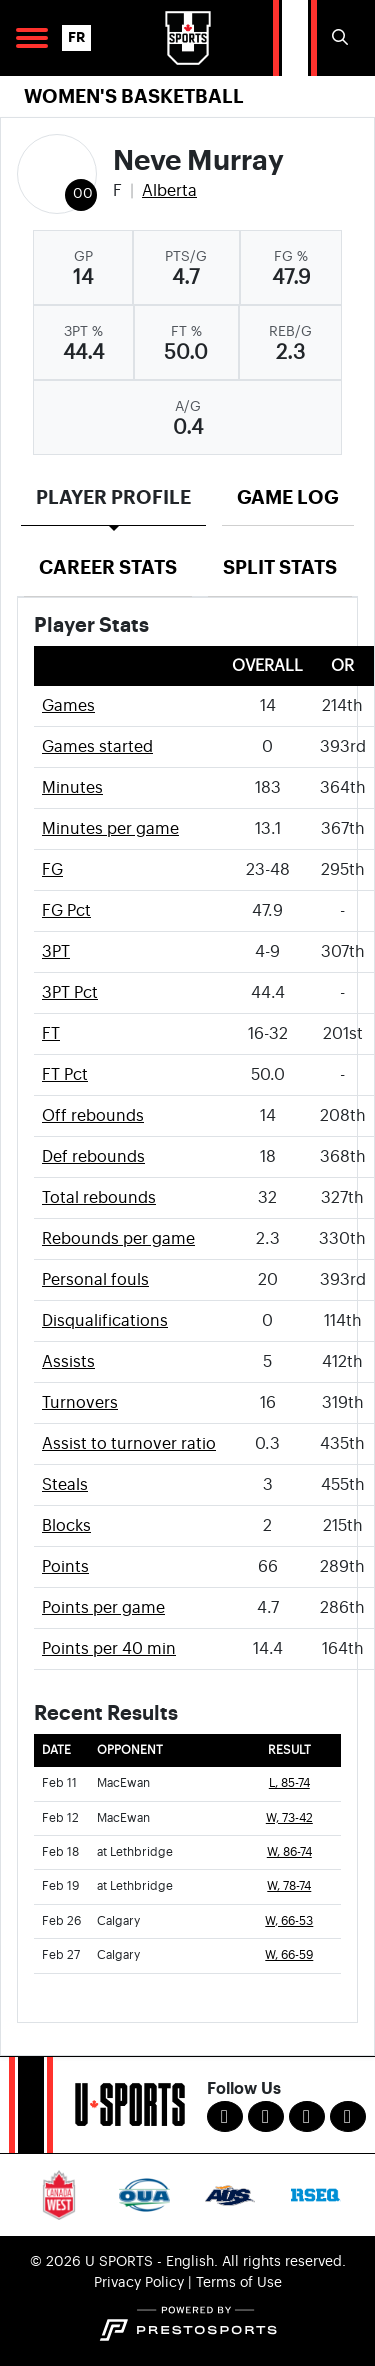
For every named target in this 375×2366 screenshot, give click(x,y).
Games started (97, 747)
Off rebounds (93, 1116)
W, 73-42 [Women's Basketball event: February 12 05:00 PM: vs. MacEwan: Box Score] (289, 1818)
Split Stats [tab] (280, 567)
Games (68, 706)
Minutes (72, 788)
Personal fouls (95, 1280)
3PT (56, 952)
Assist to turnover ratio (129, 1444)
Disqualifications (105, 1321)
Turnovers (80, 1403)
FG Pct (66, 911)
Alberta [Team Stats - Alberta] (169, 191)
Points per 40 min (109, 1649)
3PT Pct (70, 993)
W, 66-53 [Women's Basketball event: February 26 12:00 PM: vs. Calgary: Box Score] (289, 1921)
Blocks (66, 1526)
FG (52, 870)
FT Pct (65, 1075)
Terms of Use (239, 2283)
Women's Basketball (134, 96)
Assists (68, 1362)
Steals (65, 1485)
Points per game (103, 1608)
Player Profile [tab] (113, 497)
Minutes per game (110, 829)
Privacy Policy (139, 2283)
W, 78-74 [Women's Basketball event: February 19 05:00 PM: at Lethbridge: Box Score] (289, 1886)
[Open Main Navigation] (32, 38)
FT (51, 1034)
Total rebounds (99, 1198)
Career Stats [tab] (108, 567)
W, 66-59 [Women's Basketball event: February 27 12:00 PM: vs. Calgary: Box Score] (289, 1955)
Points (65, 1567)
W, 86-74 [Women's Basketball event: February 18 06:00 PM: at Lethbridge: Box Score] (289, 1852)
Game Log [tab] (288, 497)
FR (76, 37)
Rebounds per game (118, 1239)
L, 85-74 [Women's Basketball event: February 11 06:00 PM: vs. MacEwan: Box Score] (289, 1783)
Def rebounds (93, 1157)
